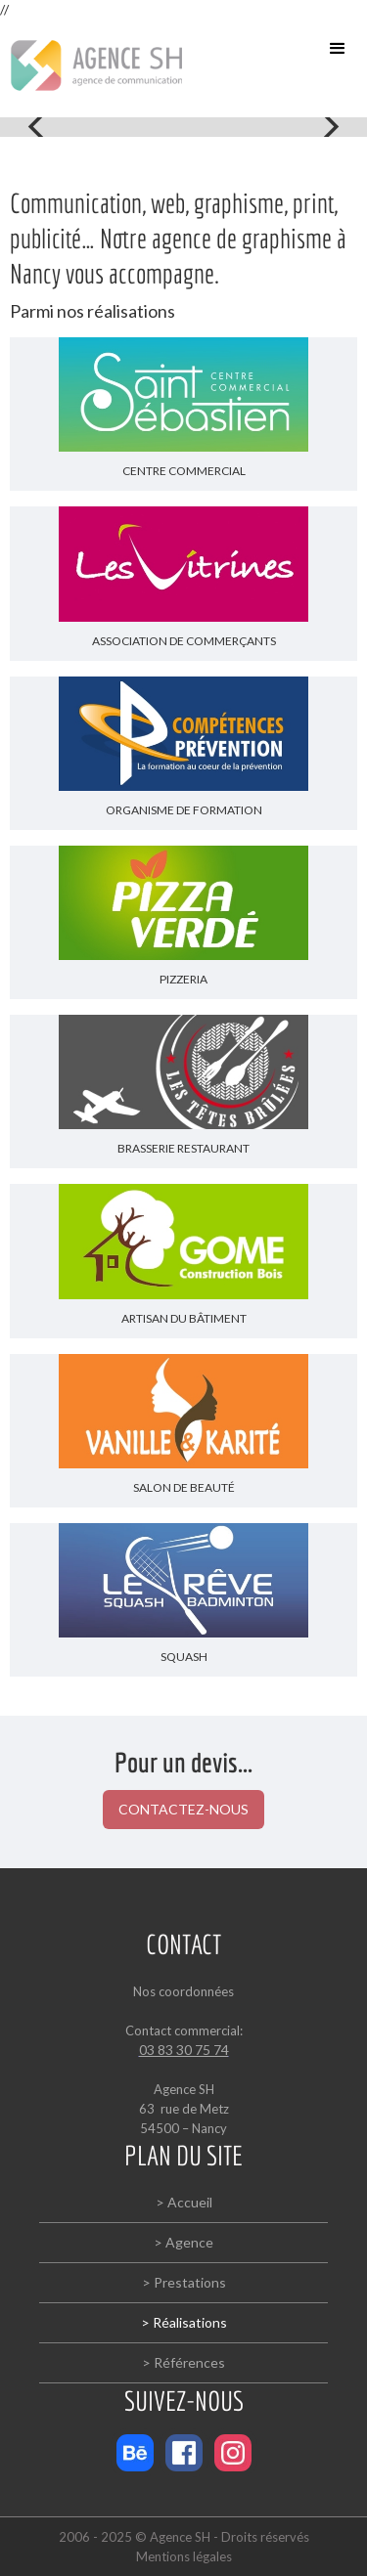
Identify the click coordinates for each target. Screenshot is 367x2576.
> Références (183, 2362)
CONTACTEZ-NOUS (183, 1809)
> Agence (183, 2242)
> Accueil (184, 2202)
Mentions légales (184, 2556)
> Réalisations (184, 2322)
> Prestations (184, 2282)
